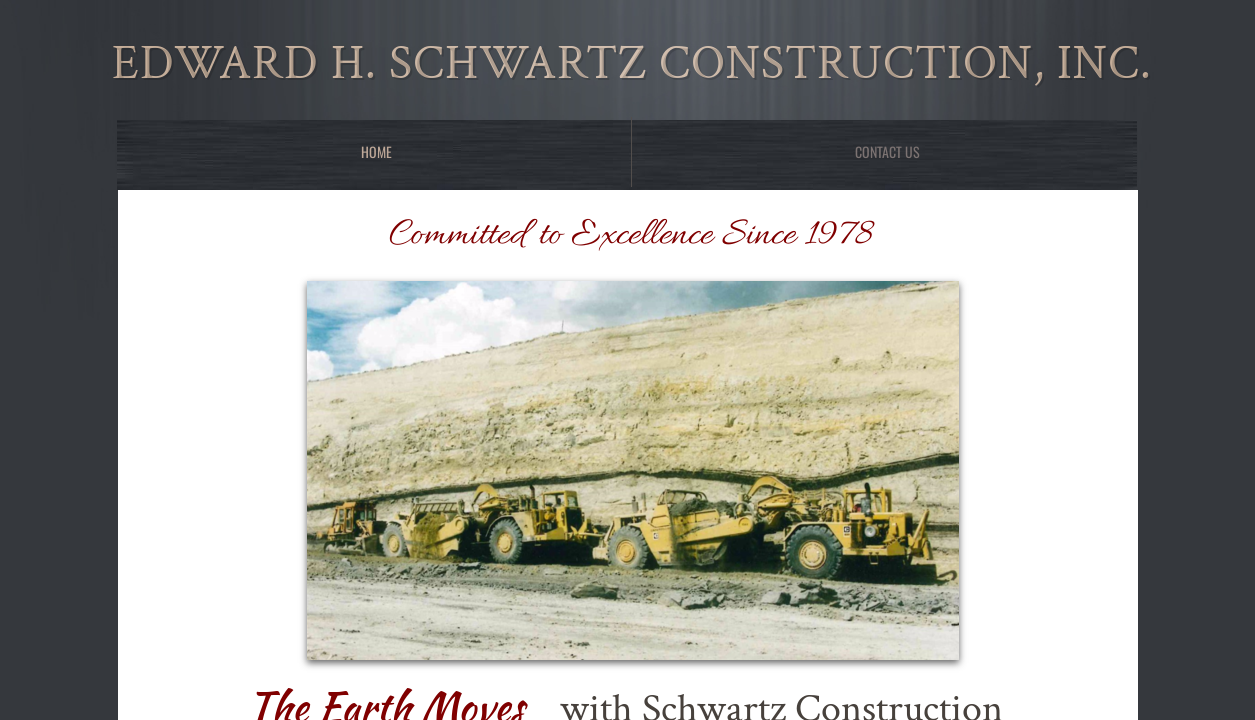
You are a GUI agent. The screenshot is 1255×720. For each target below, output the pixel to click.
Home (376, 151)
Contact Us (887, 151)
